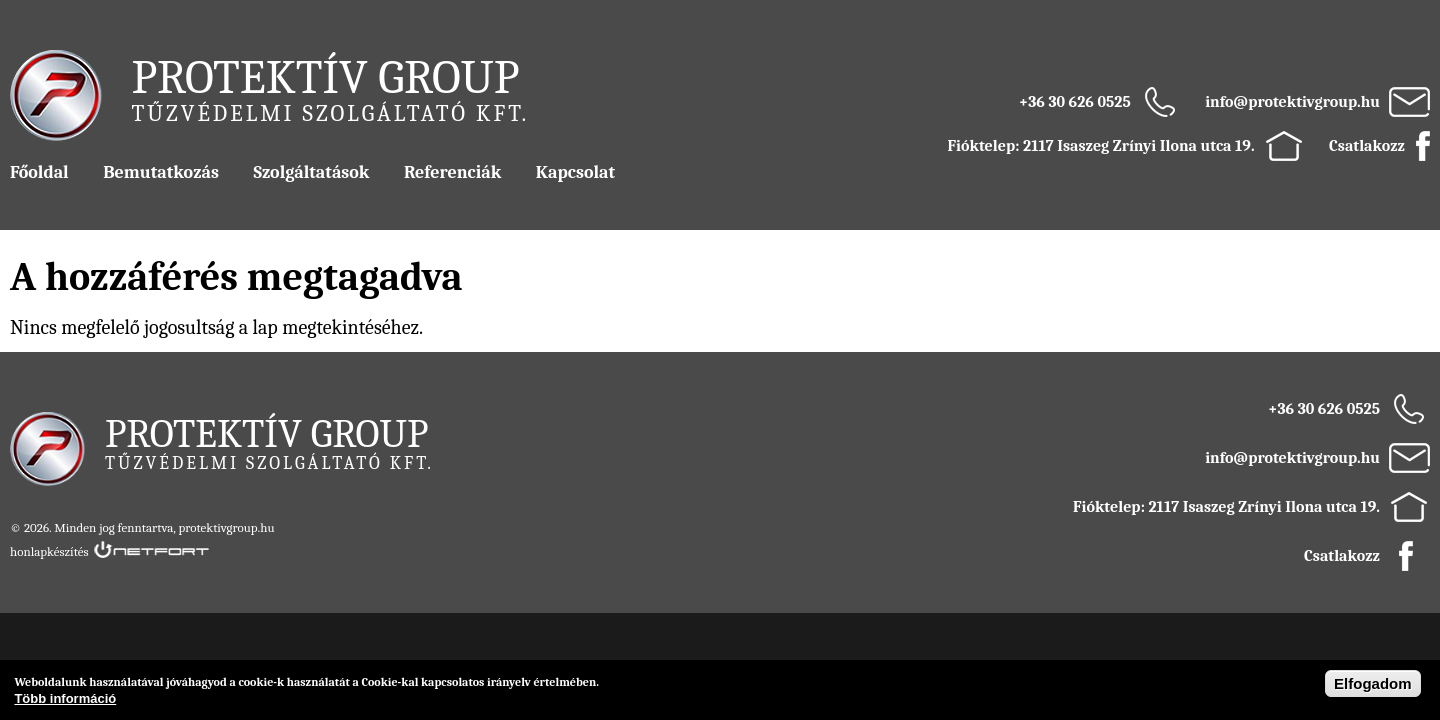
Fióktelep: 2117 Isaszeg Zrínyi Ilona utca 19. (1101, 146)
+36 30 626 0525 (1075, 102)
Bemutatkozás (161, 172)
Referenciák (452, 172)
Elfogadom (1373, 683)
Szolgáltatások (311, 172)
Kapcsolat (575, 172)
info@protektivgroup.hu (1292, 102)
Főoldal (39, 172)
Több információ (65, 698)
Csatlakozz (1367, 146)
